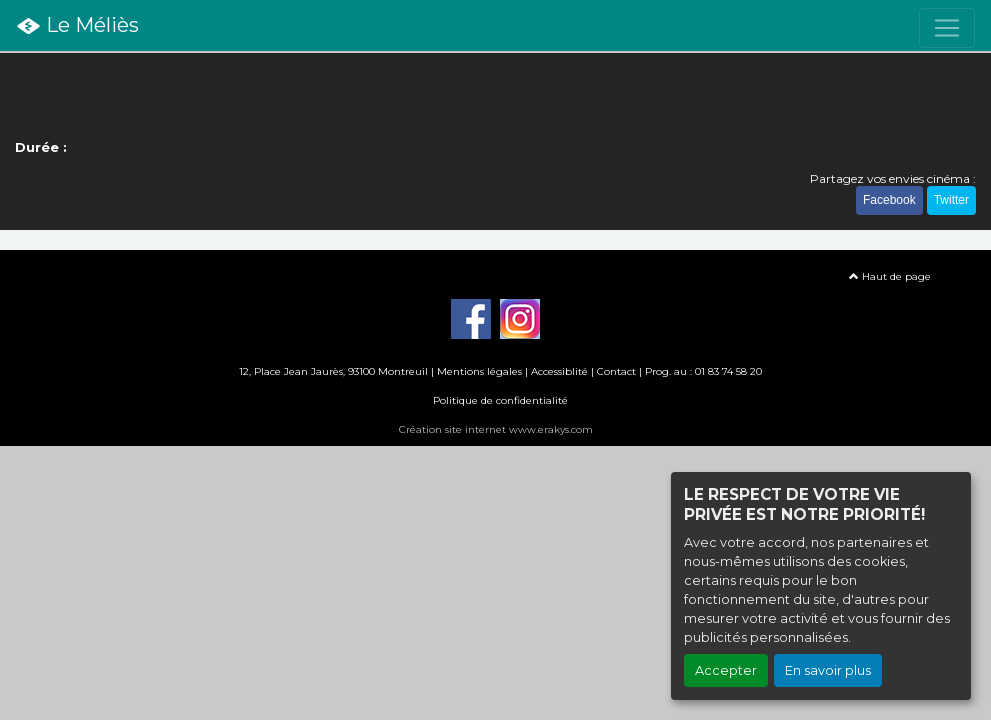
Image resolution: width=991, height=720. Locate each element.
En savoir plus (828, 670)
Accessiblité (559, 371)
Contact (616, 371)
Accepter (726, 670)
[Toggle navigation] (947, 28)
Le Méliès (77, 26)
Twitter (951, 200)
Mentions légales (479, 371)
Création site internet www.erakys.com (496, 429)
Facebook (889, 200)
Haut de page (890, 276)
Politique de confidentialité (500, 400)
